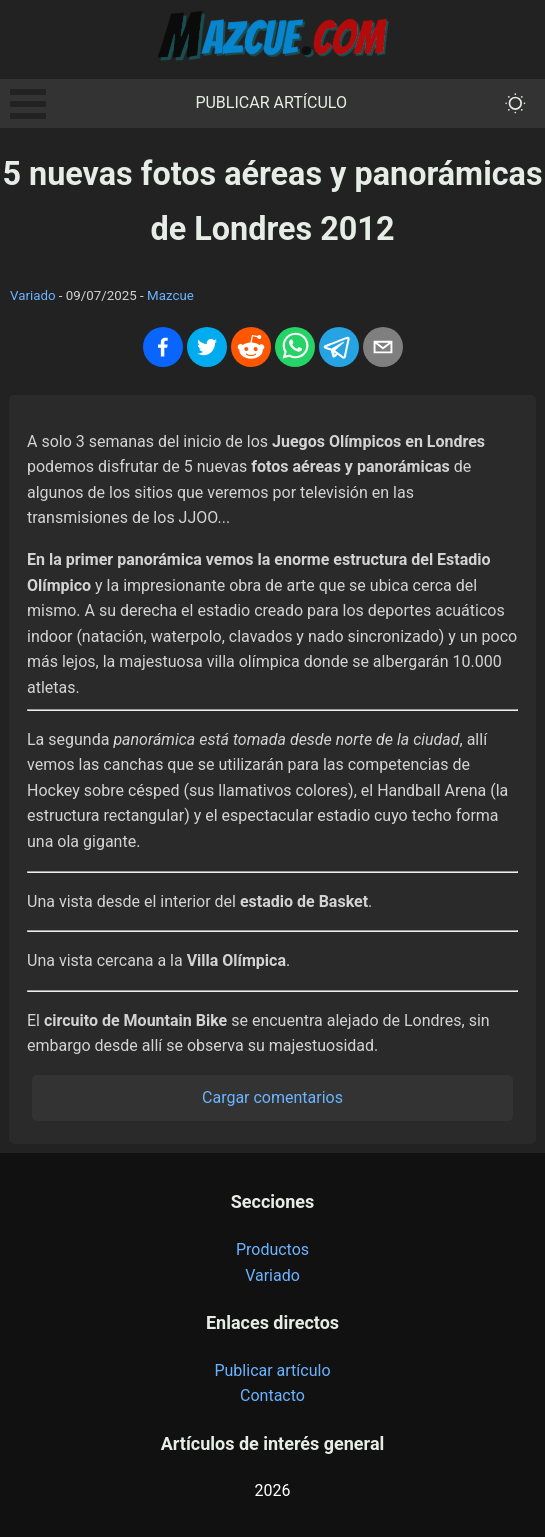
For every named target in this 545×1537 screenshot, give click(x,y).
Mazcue (170, 295)
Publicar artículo (271, 102)
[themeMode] (515, 103)
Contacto (272, 1395)
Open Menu (28, 104)
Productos (272, 1249)
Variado (33, 295)
